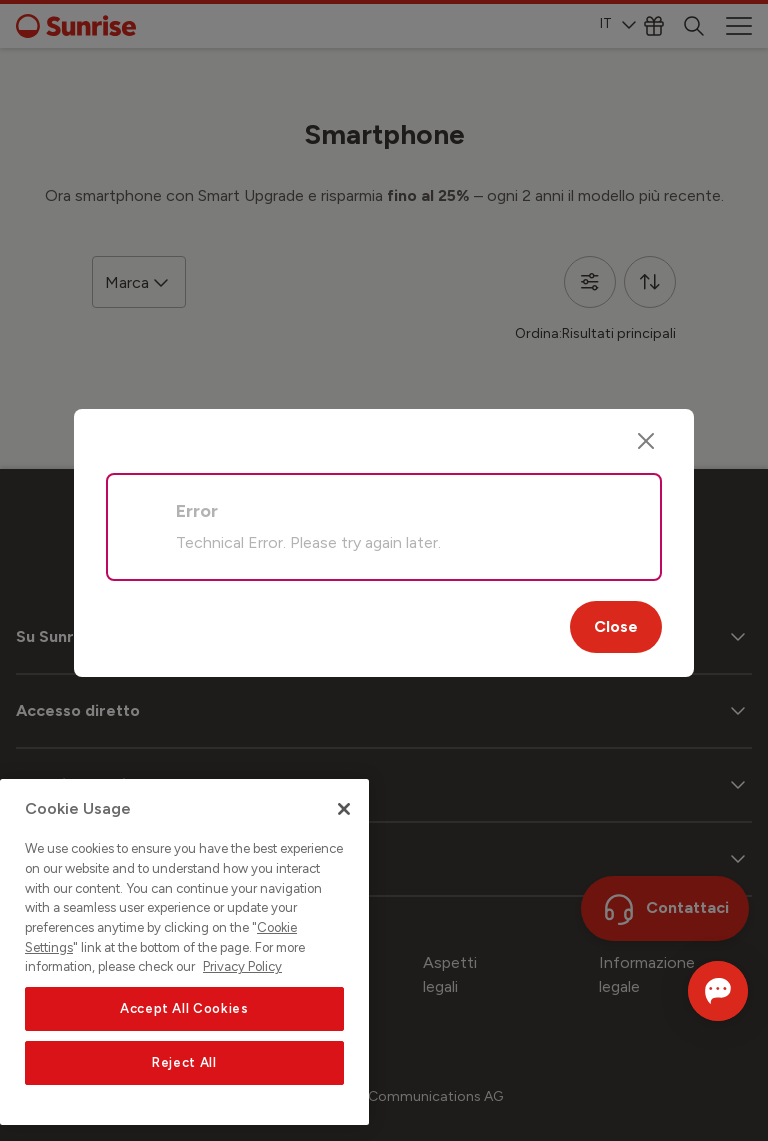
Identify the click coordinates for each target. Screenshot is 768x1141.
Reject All (184, 1062)
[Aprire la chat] (689, 991)
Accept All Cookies (184, 1008)
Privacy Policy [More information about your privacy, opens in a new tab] (242, 966)
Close (616, 626)
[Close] (646, 441)
